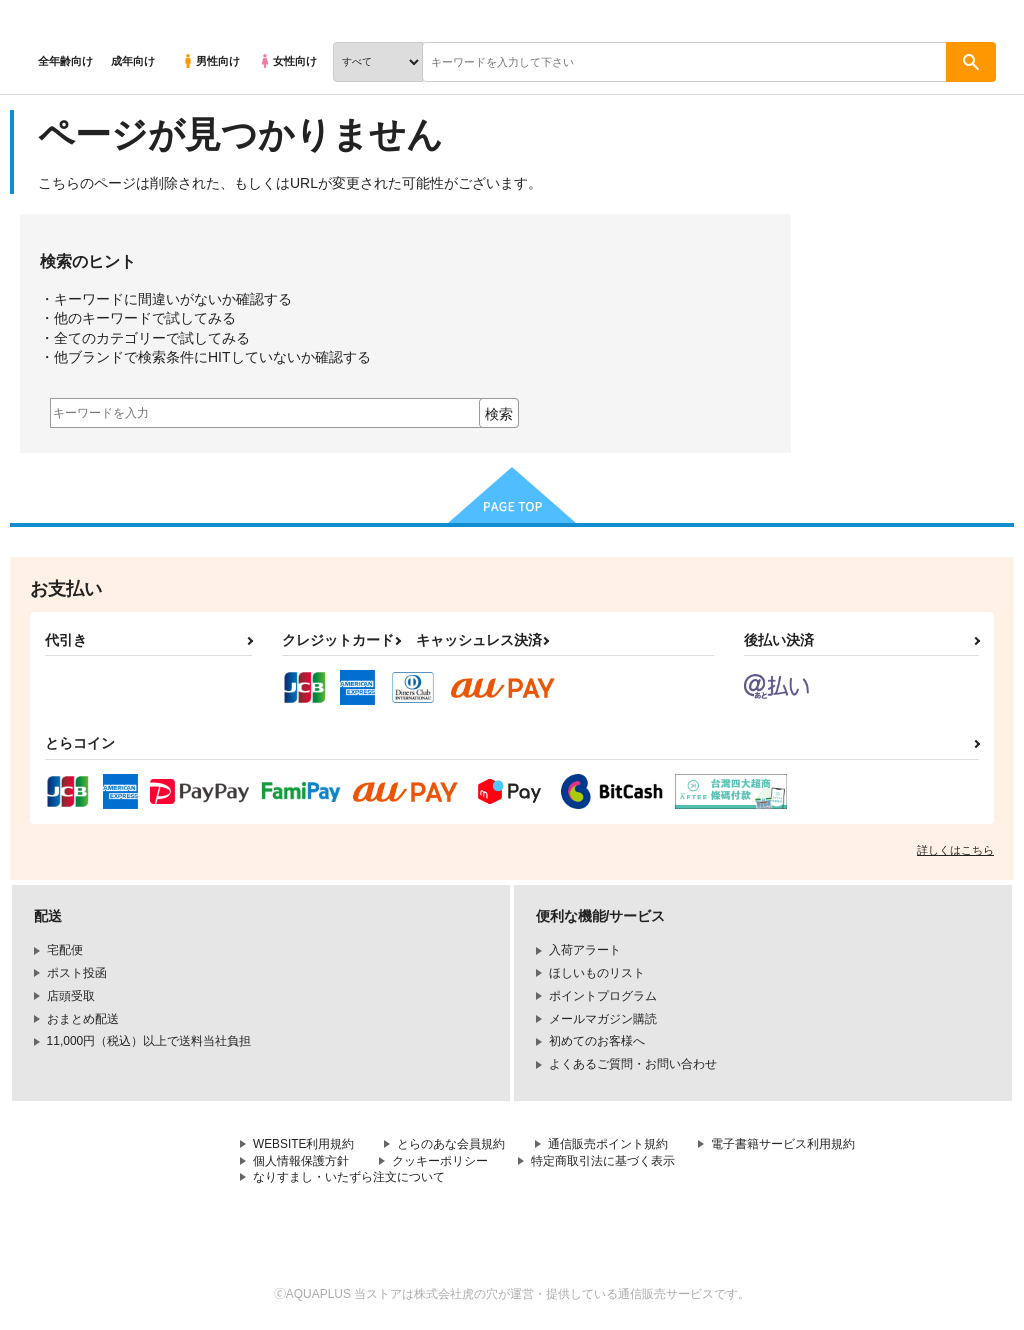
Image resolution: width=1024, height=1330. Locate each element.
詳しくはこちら (955, 850)
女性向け (287, 61)
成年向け (133, 61)
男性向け (210, 61)
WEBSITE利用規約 (304, 1144)
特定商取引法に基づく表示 (603, 1161)
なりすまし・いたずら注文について (349, 1178)
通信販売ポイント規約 (609, 1144)
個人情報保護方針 (301, 1161)
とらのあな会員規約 (452, 1144)
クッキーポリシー (440, 1161)
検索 (499, 414)
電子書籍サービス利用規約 (784, 1144)
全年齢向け (65, 61)
